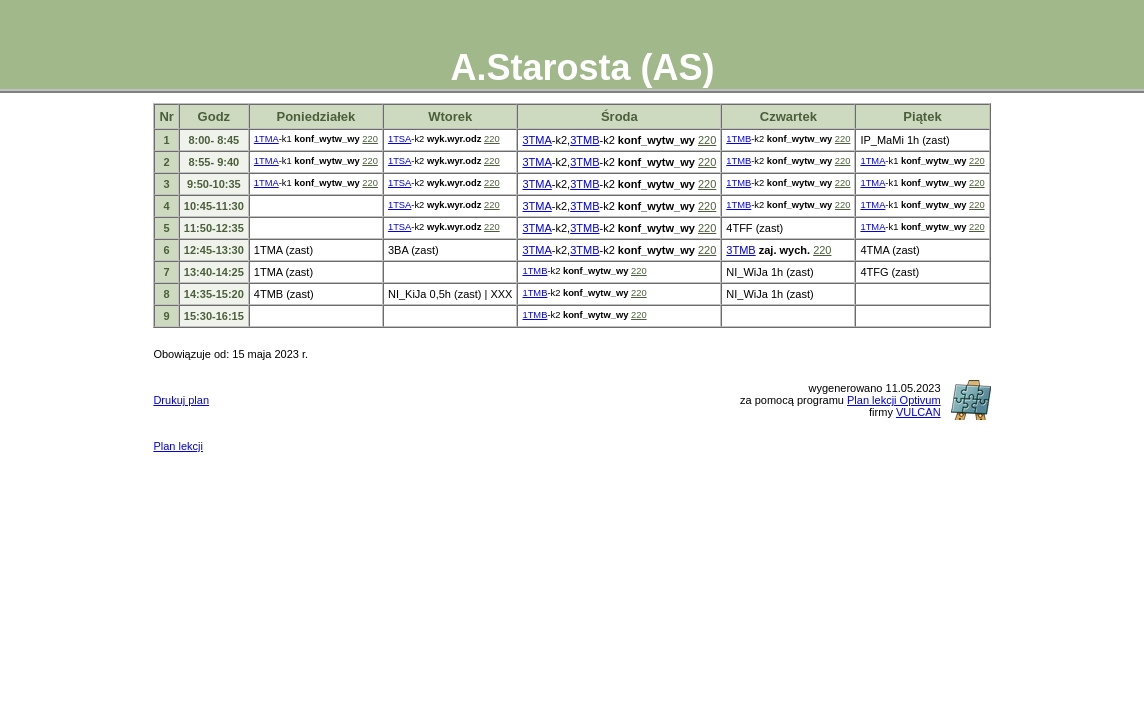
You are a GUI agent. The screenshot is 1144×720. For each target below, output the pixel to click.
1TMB (738, 139)
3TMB (584, 140)
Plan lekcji (178, 446)
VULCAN (918, 412)
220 (370, 139)
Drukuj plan (181, 400)
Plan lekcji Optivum (894, 400)
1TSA (399, 139)
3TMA (536, 140)
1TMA (266, 139)
